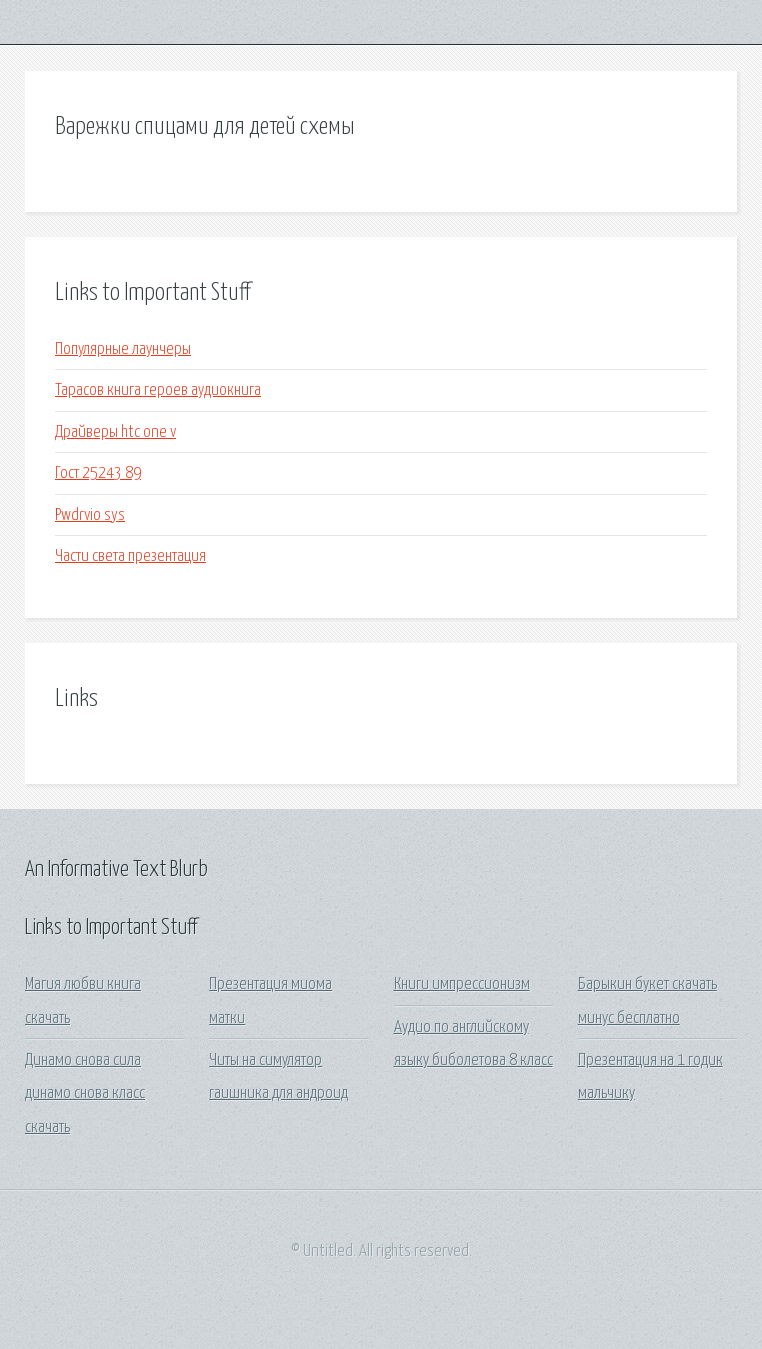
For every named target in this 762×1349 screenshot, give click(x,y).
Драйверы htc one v (115, 432)
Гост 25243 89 (98, 473)
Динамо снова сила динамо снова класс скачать (85, 1094)
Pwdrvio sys (90, 515)
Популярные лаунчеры (123, 349)
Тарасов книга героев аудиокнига (158, 390)
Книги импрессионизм (462, 984)
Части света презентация (130, 556)
